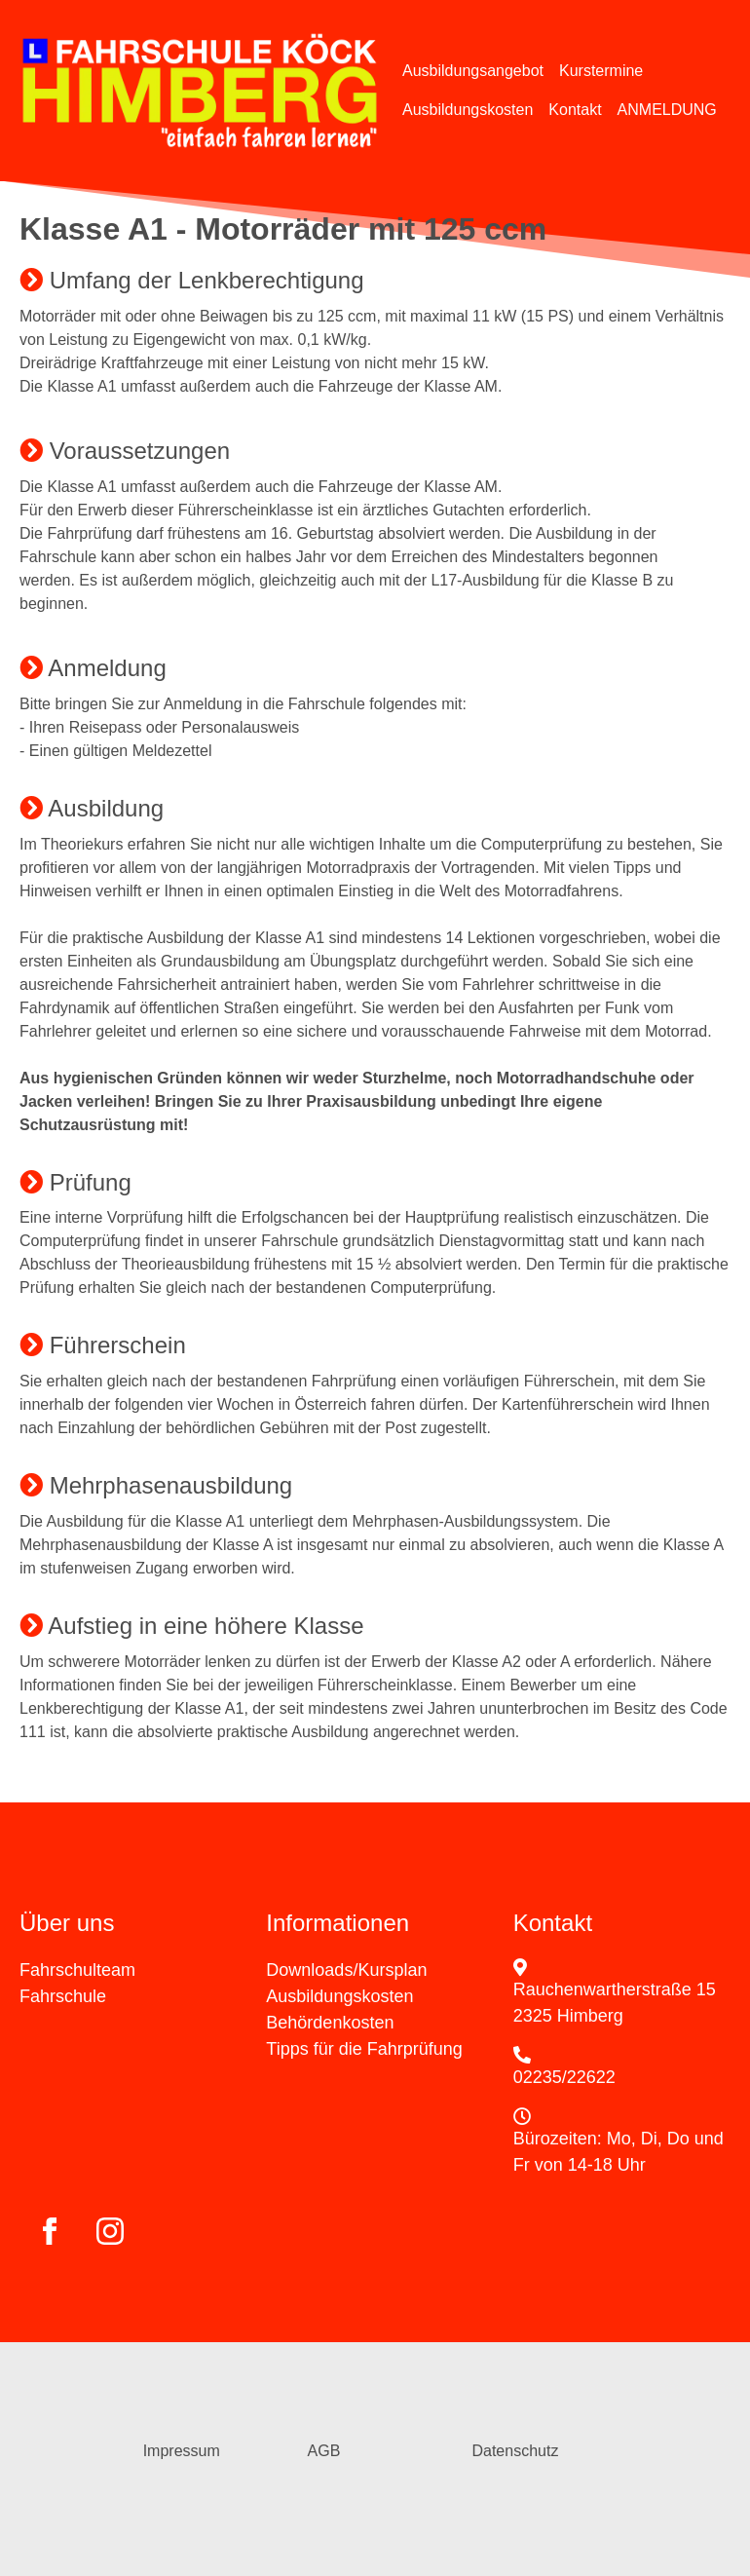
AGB (324, 2451)
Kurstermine (601, 70)
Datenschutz (514, 2451)
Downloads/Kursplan (346, 1970)
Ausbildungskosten (467, 109)
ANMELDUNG (667, 109)
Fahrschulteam (77, 1970)
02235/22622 (564, 2077)
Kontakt (574, 109)
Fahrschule (62, 1996)
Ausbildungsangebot (473, 70)
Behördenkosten (330, 2022)
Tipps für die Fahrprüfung (364, 2049)
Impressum (181, 2451)
